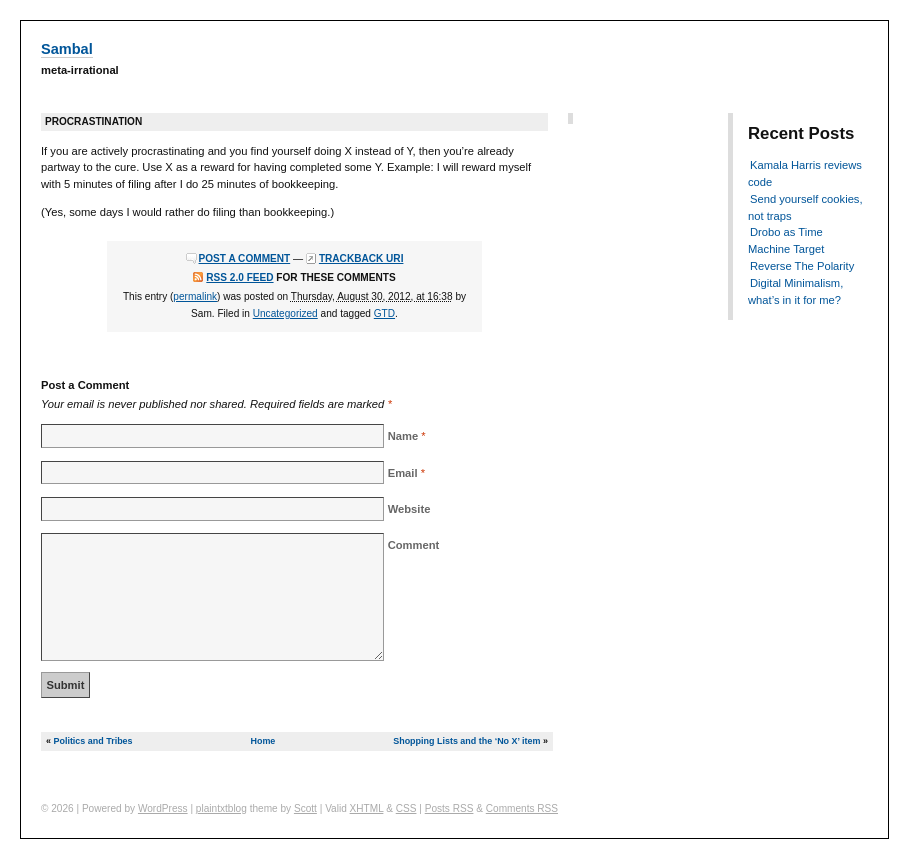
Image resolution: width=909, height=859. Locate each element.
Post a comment (245, 258)
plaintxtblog (221, 808)
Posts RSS (449, 808)
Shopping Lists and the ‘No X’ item (466, 741)
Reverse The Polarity (802, 266)
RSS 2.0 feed (239, 277)
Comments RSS (522, 808)
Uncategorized (285, 313)
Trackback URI (361, 258)
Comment (414, 545)
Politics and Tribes (92, 741)
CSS (406, 808)
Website (409, 509)
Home (262, 741)
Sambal (67, 49)
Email (403, 473)
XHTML (367, 808)
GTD (384, 313)
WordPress (163, 808)
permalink (195, 296)
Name (403, 436)
